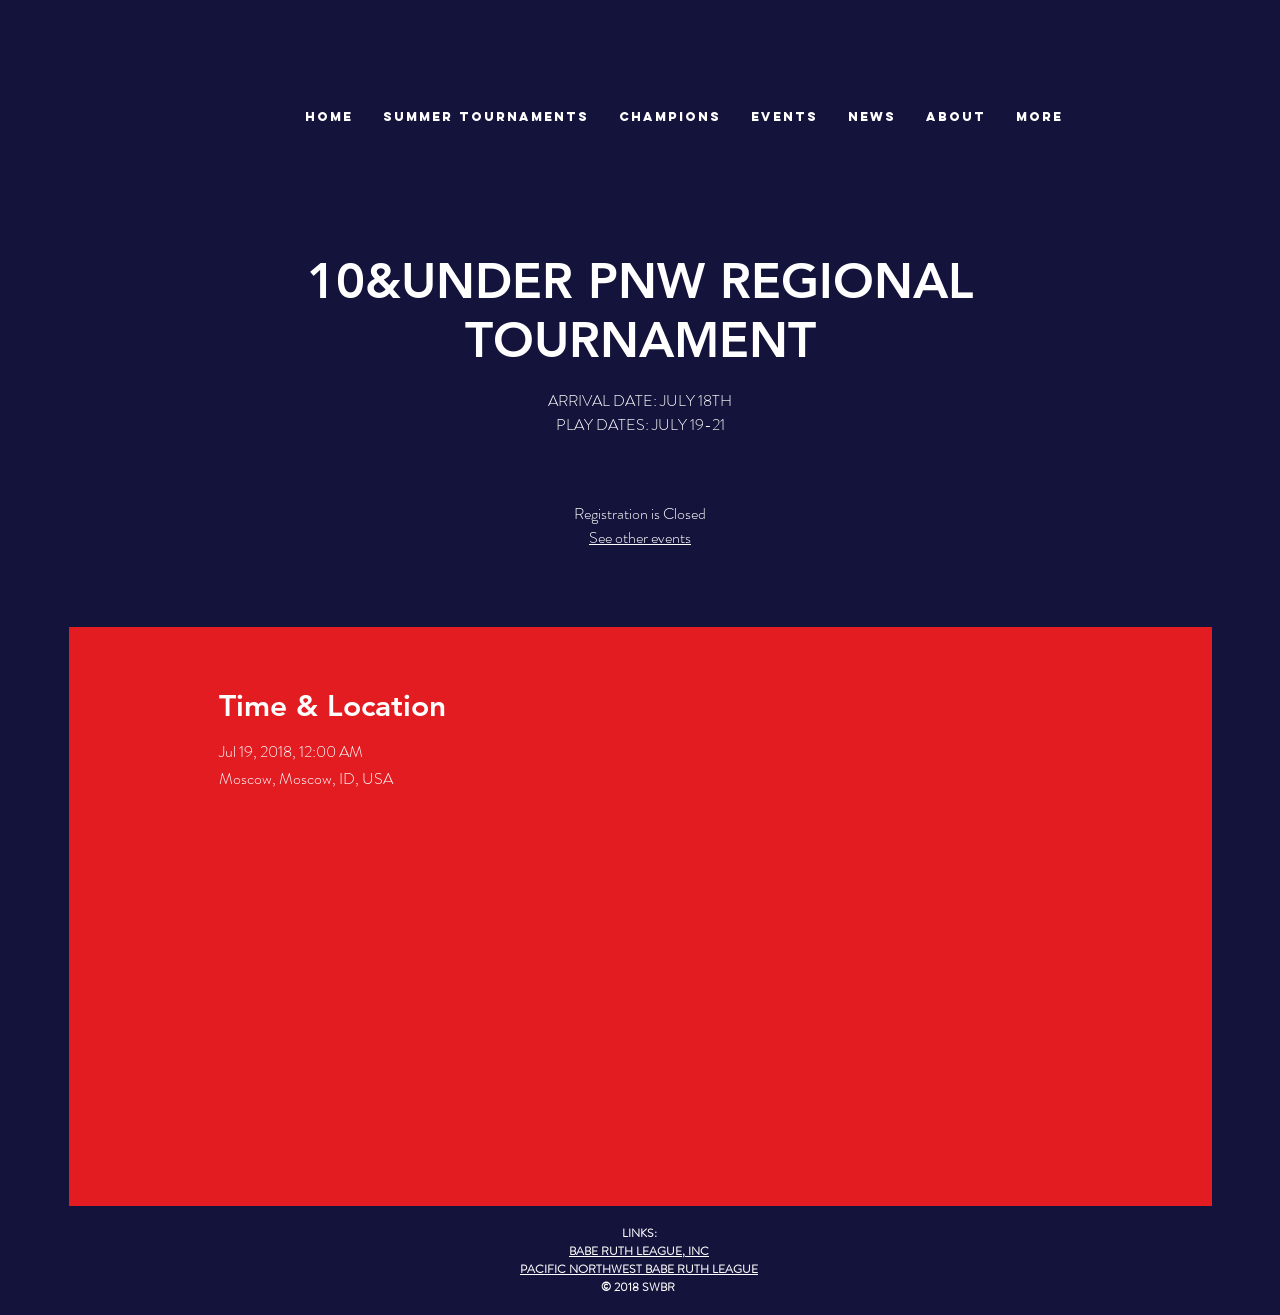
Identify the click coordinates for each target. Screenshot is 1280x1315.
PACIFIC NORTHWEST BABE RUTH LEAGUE (639, 1269)
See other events (640, 537)
